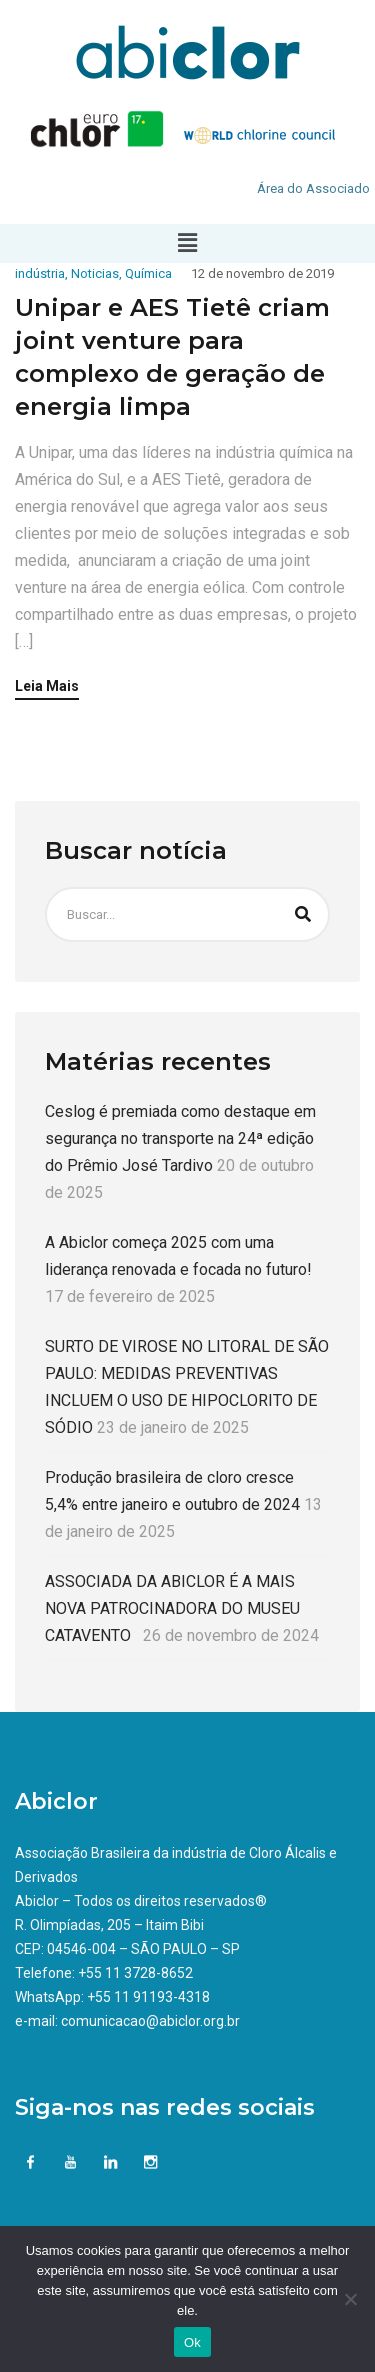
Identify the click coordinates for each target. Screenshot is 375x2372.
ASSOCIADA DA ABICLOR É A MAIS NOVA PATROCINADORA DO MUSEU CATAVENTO (172, 1608)
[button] (187, 243)
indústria (40, 273)
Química (148, 273)
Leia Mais (47, 686)
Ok (192, 2342)
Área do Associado (313, 188)
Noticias (95, 273)
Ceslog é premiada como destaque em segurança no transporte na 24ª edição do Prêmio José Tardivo (180, 1138)
